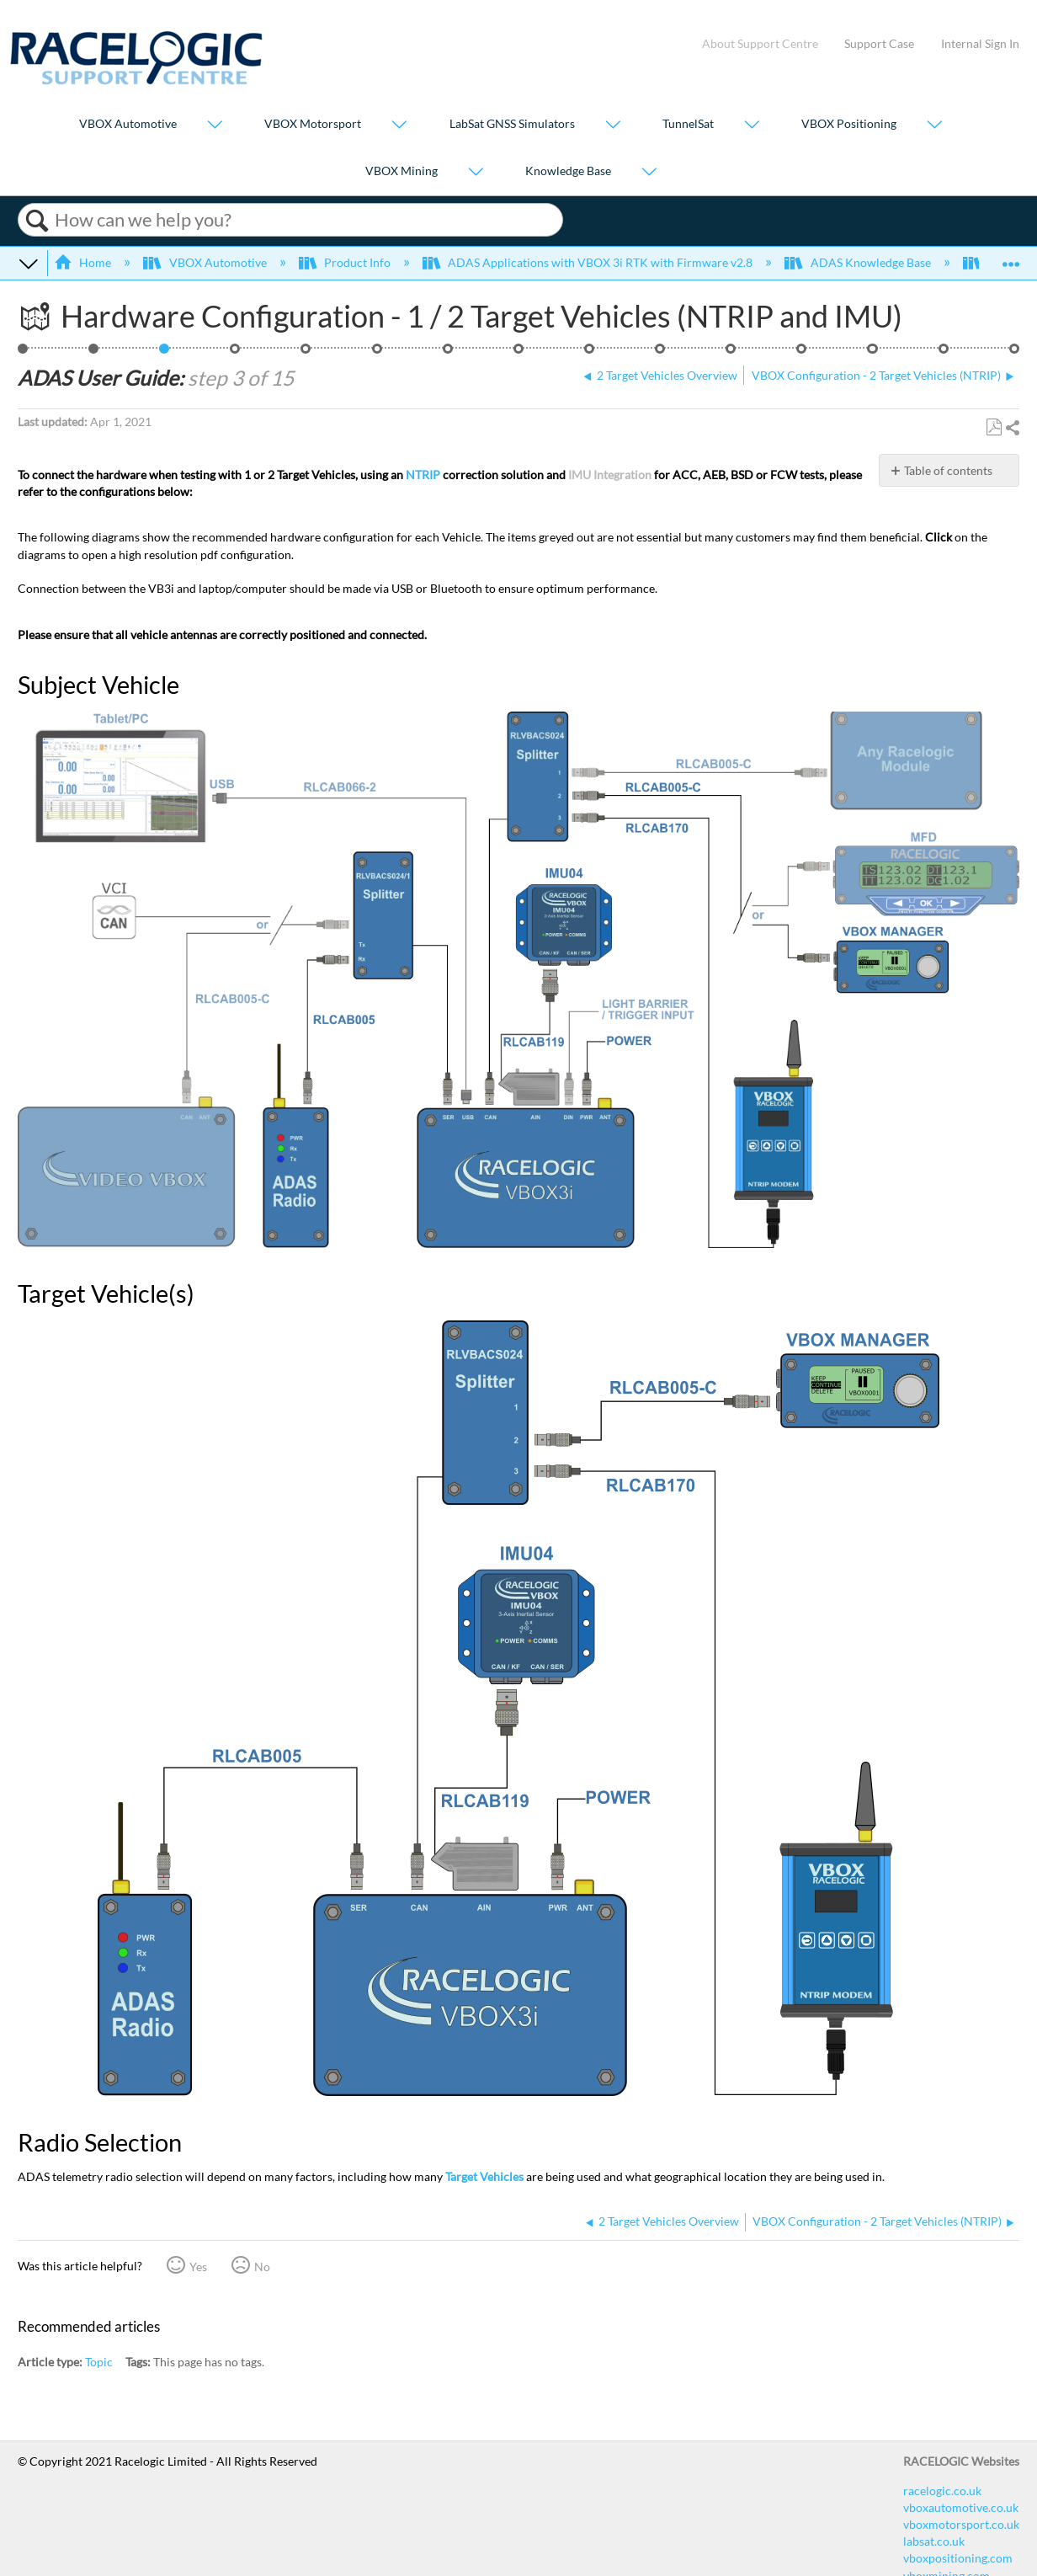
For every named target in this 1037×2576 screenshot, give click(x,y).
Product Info (346, 262)
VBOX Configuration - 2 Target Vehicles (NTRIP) (235, 353)
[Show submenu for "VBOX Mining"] (475, 172)
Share (1011, 428)
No (262, 2266)
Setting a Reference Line (518, 353)
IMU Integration (609, 474)
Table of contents (948, 470)
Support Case (879, 43)
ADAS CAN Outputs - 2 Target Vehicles (944, 353)
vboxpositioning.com (958, 2558)
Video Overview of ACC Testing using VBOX (1014, 353)
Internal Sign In (980, 43)
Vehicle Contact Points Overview (305, 353)
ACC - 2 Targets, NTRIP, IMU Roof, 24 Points (23, 353)
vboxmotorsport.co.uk (961, 2524)
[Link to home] (136, 80)
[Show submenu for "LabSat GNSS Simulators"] (612, 126)
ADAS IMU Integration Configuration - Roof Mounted (801, 353)
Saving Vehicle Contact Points (448, 353)
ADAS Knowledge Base (858, 262)
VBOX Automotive (128, 124)
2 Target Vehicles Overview (93, 353)
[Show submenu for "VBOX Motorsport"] (399, 126)
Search (37, 221)
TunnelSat (688, 124)
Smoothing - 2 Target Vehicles (731, 353)
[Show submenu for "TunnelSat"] (751, 126)
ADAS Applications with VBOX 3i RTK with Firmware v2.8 (589, 262)
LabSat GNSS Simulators (512, 124)
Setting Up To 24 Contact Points (377, 353)
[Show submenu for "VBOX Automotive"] (214, 126)
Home (84, 262)
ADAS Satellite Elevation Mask (872, 353)
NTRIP (423, 474)
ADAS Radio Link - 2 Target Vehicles (589, 353)
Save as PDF (994, 427)
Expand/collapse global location (1011, 258)
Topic (99, 2362)
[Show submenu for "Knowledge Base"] (649, 172)
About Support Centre (760, 43)
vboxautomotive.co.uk (960, 2507)
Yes (198, 2266)
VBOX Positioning (848, 124)
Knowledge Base (568, 170)
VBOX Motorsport (312, 124)
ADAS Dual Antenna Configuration (660, 353)
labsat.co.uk (934, 2541)
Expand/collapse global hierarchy (29, 263)
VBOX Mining (401, 170)
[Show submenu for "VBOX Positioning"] (934, 126)
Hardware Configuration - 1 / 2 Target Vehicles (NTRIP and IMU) (164, 353)
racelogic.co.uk (942, 2490)
